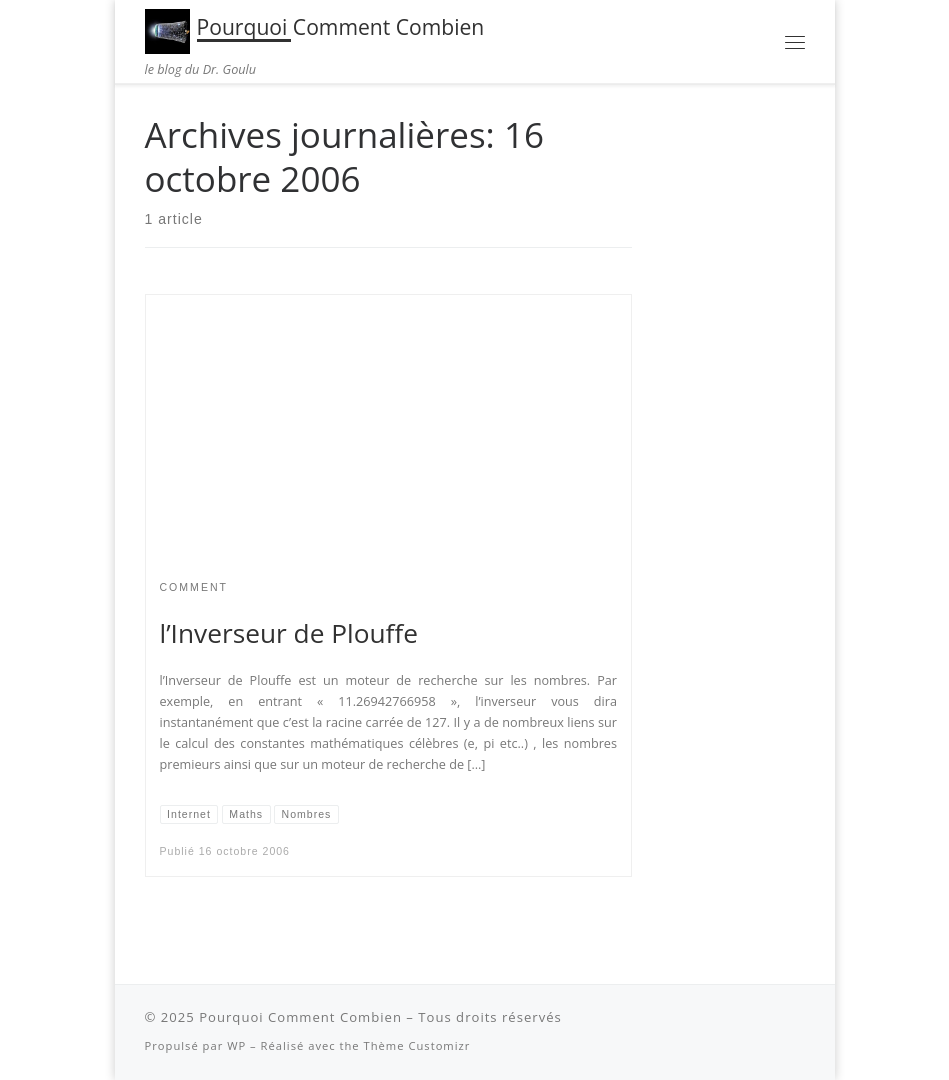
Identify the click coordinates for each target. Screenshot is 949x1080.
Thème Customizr (417, 1045)
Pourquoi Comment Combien (300, 1017)
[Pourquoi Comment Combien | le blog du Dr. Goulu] (167, 28)
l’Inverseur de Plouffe (289, 633)
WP (236, 1045)
